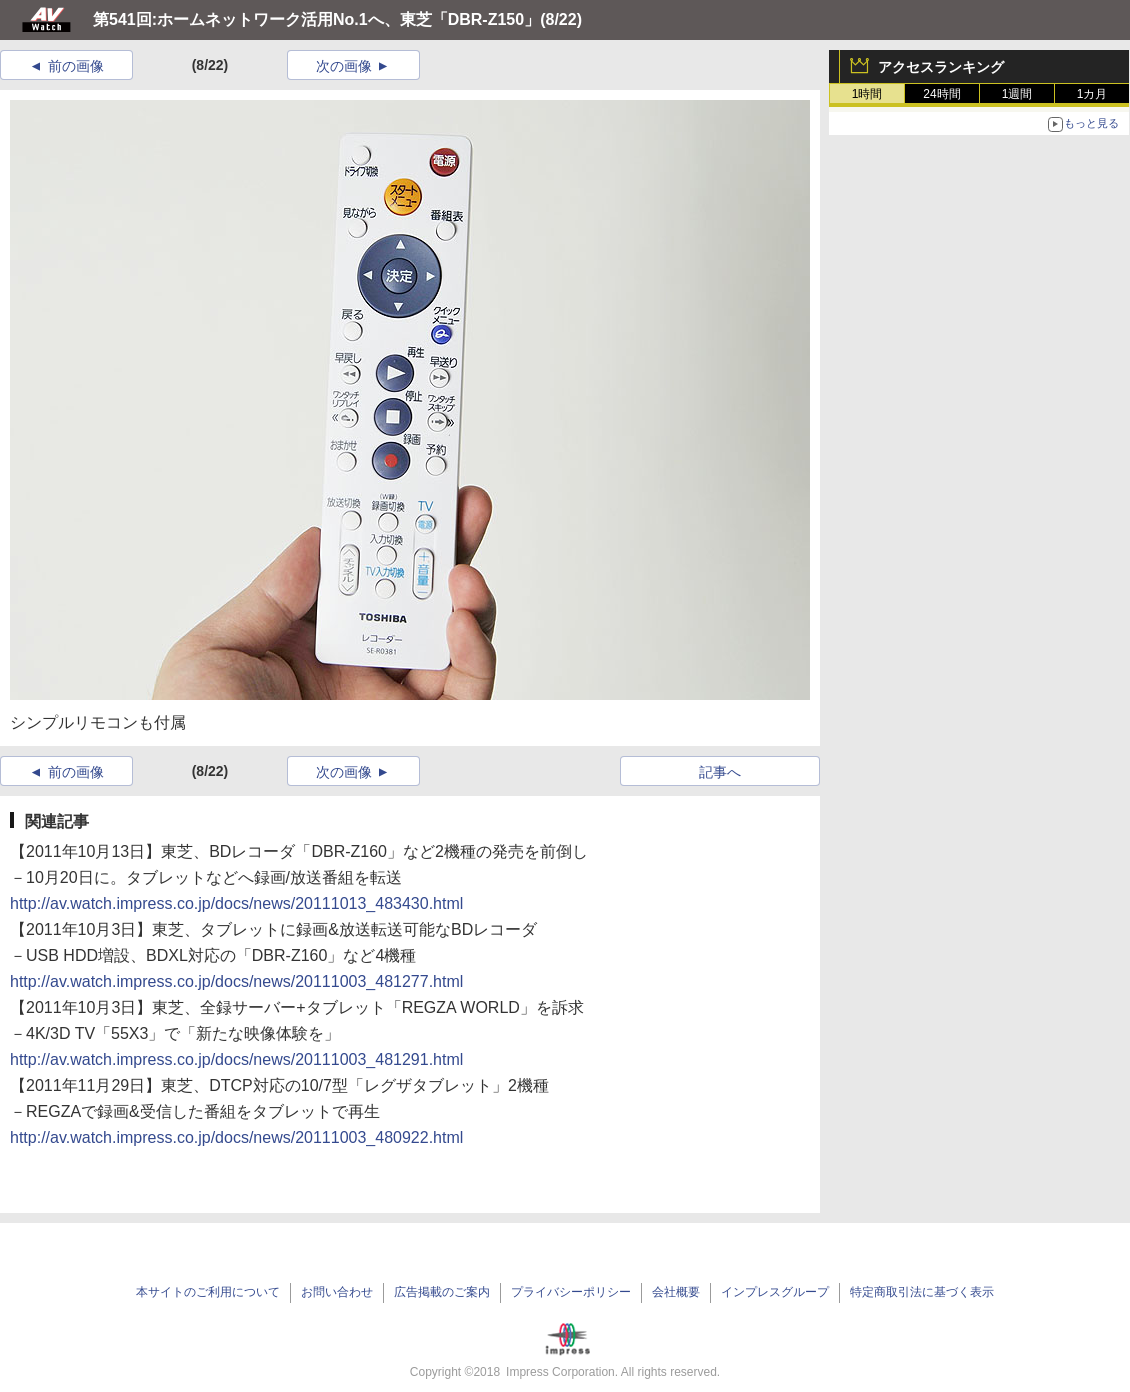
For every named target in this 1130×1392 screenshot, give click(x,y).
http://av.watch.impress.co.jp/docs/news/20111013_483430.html (236, 903)
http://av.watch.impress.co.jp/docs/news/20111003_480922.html (236, 1137)
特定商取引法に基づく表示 (922, 1292)
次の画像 (344, 66)
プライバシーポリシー (571, 1292)
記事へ (720, 772)
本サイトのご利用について (208, 1292)
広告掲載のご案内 (442, 1292)
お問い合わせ (337, 1292)
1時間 (867, 94)
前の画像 (76, 66)
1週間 (1017, 94)
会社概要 (676, 1292)
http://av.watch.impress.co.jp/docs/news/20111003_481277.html (236, 981)
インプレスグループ (775, 1292)
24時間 (941, 94)
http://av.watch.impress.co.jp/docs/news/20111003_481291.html (236, 1059)
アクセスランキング (941, 67)
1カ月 (1092, 94)
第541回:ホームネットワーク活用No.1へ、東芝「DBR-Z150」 (316, 19)
